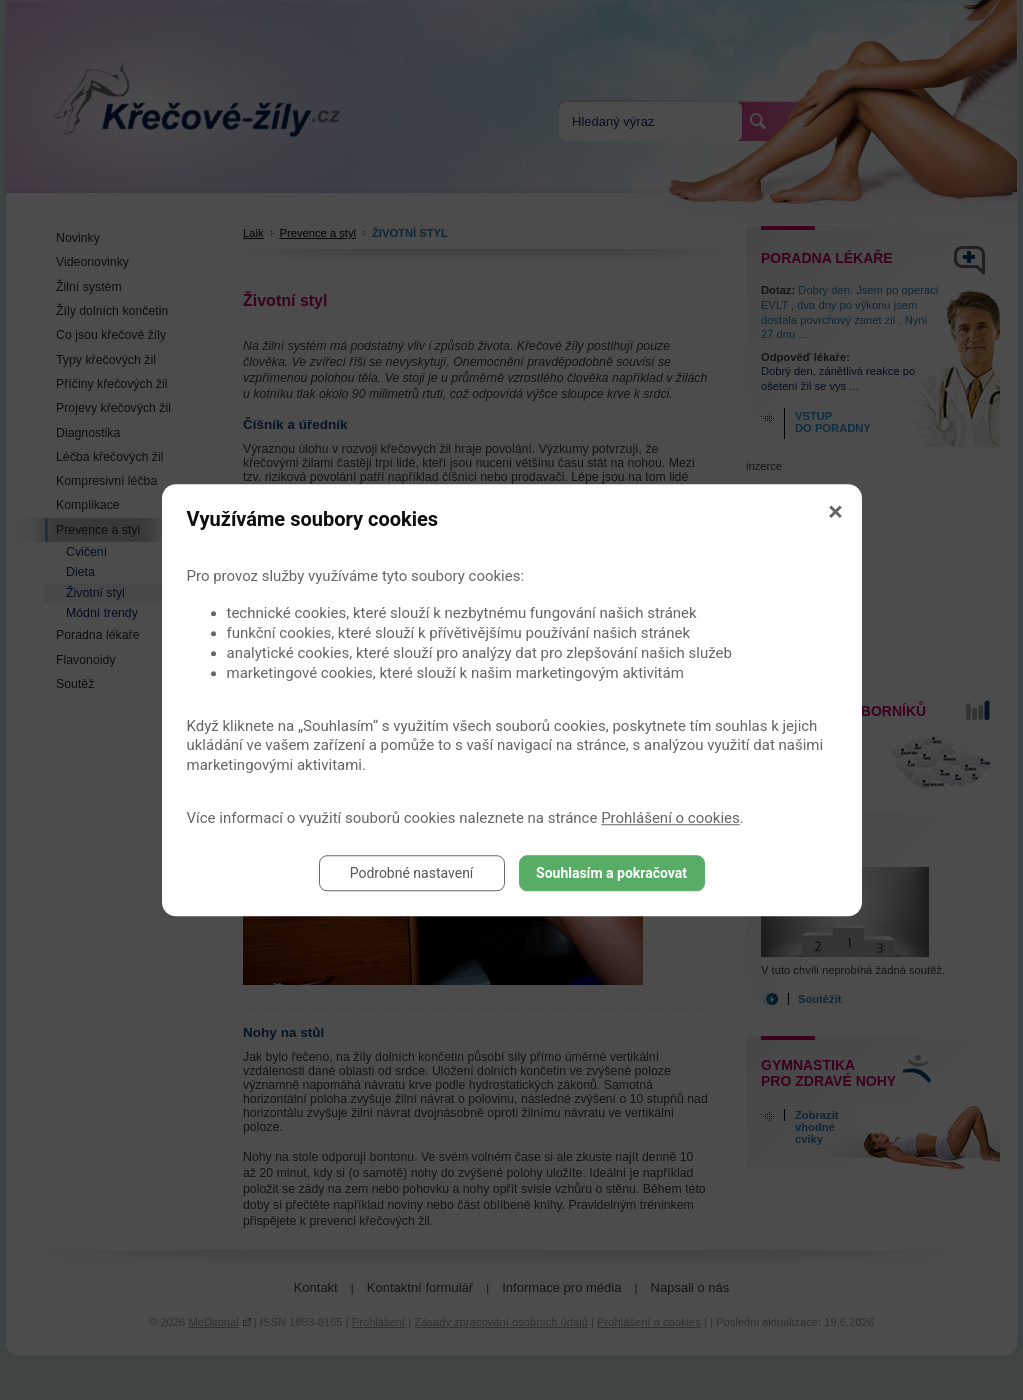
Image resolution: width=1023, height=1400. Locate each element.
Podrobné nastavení (412, 873)
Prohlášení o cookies (670, 818)
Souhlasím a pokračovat (611, 873)
